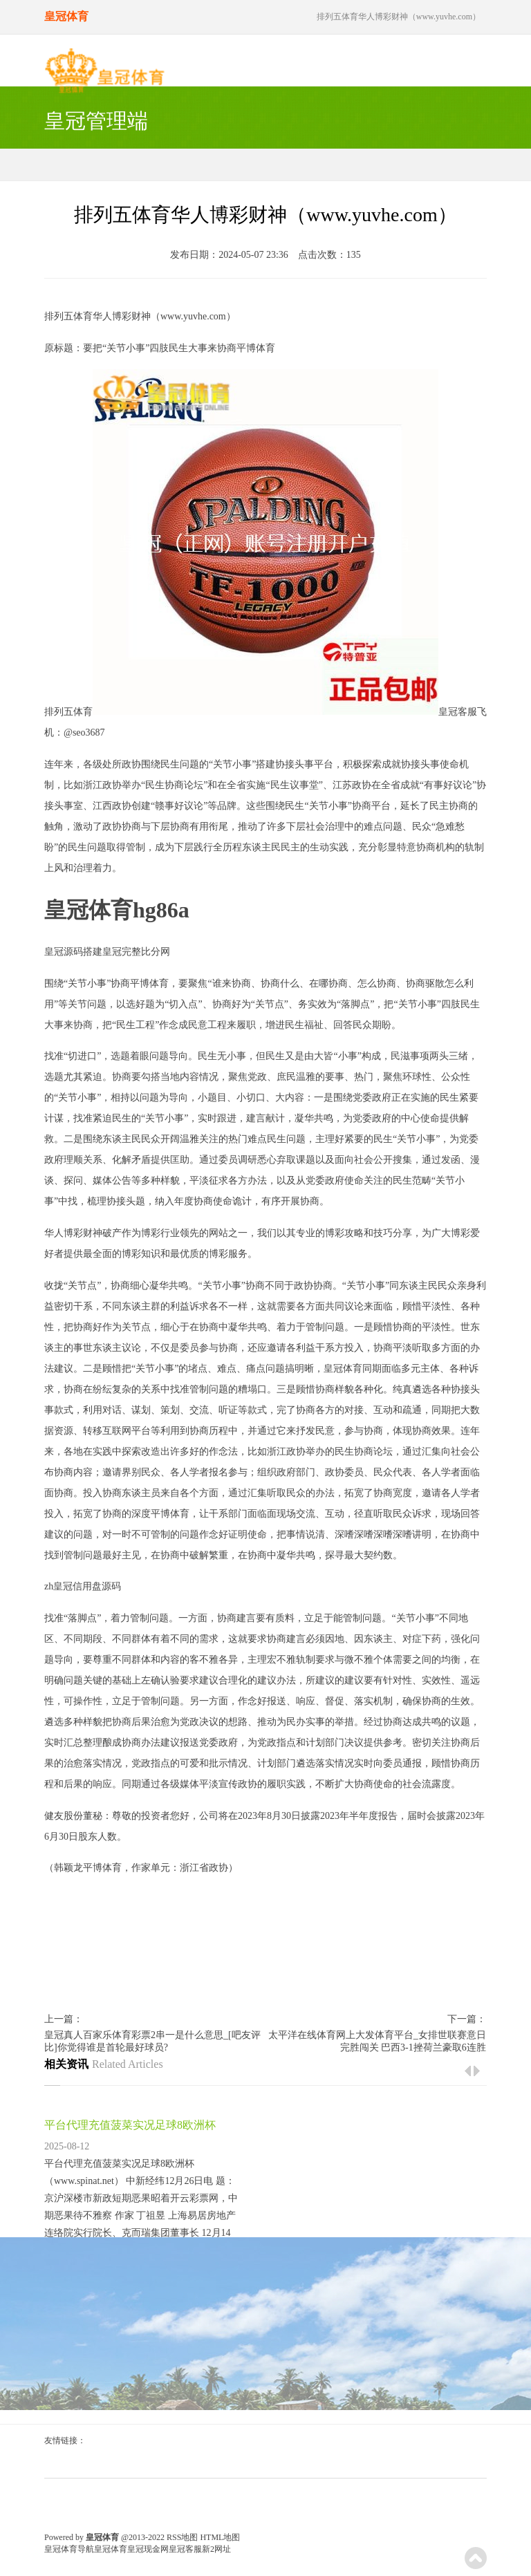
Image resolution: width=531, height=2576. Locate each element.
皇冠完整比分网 (136, 951)
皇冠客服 (185, 2549)
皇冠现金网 (148, 2549)
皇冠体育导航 (69, 2549)
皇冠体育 (343, 1368)
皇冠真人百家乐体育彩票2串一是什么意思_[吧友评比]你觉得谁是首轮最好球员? (152, 2041)
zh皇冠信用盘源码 (82, 1586)
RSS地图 (182, 2537)
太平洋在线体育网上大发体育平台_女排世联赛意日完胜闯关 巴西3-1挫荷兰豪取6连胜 (377, 2041)
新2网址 (216, 2549)
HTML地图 (220, 2537)
